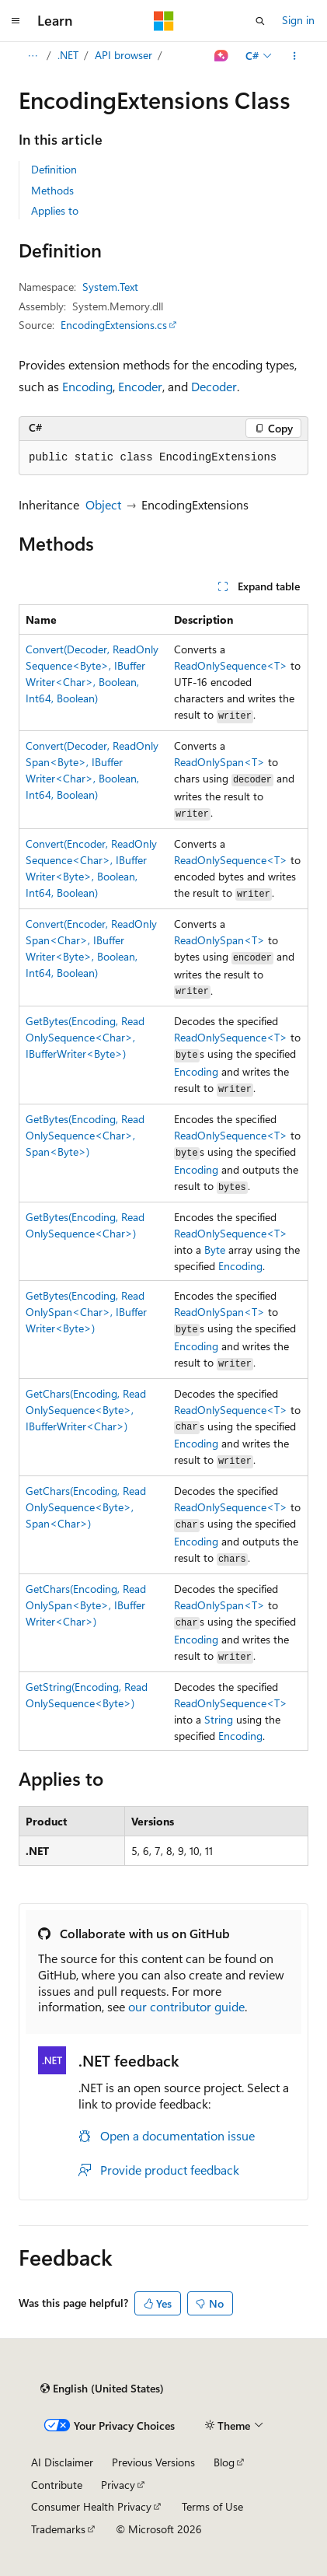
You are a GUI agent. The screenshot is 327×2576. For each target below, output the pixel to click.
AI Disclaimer (62, 2462)
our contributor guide (186, 2006)
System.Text (110, 286)
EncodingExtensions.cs (114, 324)
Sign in (298, 19)
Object (103, 504)
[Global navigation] (15, 21)
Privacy (118, 2484)
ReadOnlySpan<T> (219, 761)
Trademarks (58, 2529)
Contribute (56, 2484)
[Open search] (260, 21)
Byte (214, 1249)
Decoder (214, 386)
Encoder (140, 386)
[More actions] (294, 56)
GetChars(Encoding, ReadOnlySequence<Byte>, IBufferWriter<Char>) (86, 1409)
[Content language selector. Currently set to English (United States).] (102, 2388)
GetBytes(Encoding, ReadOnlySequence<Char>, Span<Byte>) (85, 1135)
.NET (67, 54)
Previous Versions (153, 2462)
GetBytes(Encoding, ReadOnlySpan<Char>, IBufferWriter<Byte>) (86, 1311)
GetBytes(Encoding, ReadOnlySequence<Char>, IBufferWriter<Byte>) (85, 1037)
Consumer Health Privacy (91, 2506)
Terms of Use (212, 2506)
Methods (52, 190)
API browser (123, 54)
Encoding (87, 386)
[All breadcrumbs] (32, 56)
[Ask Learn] (222, 56)
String (218, 1719)
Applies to (54, 210)
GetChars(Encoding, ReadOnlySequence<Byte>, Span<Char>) (86, 1507)
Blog (224, 2462)
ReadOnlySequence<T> (230, 665)
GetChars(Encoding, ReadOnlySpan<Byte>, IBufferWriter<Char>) (86, 1605)
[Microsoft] (164, 21)
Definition (54, 169)
